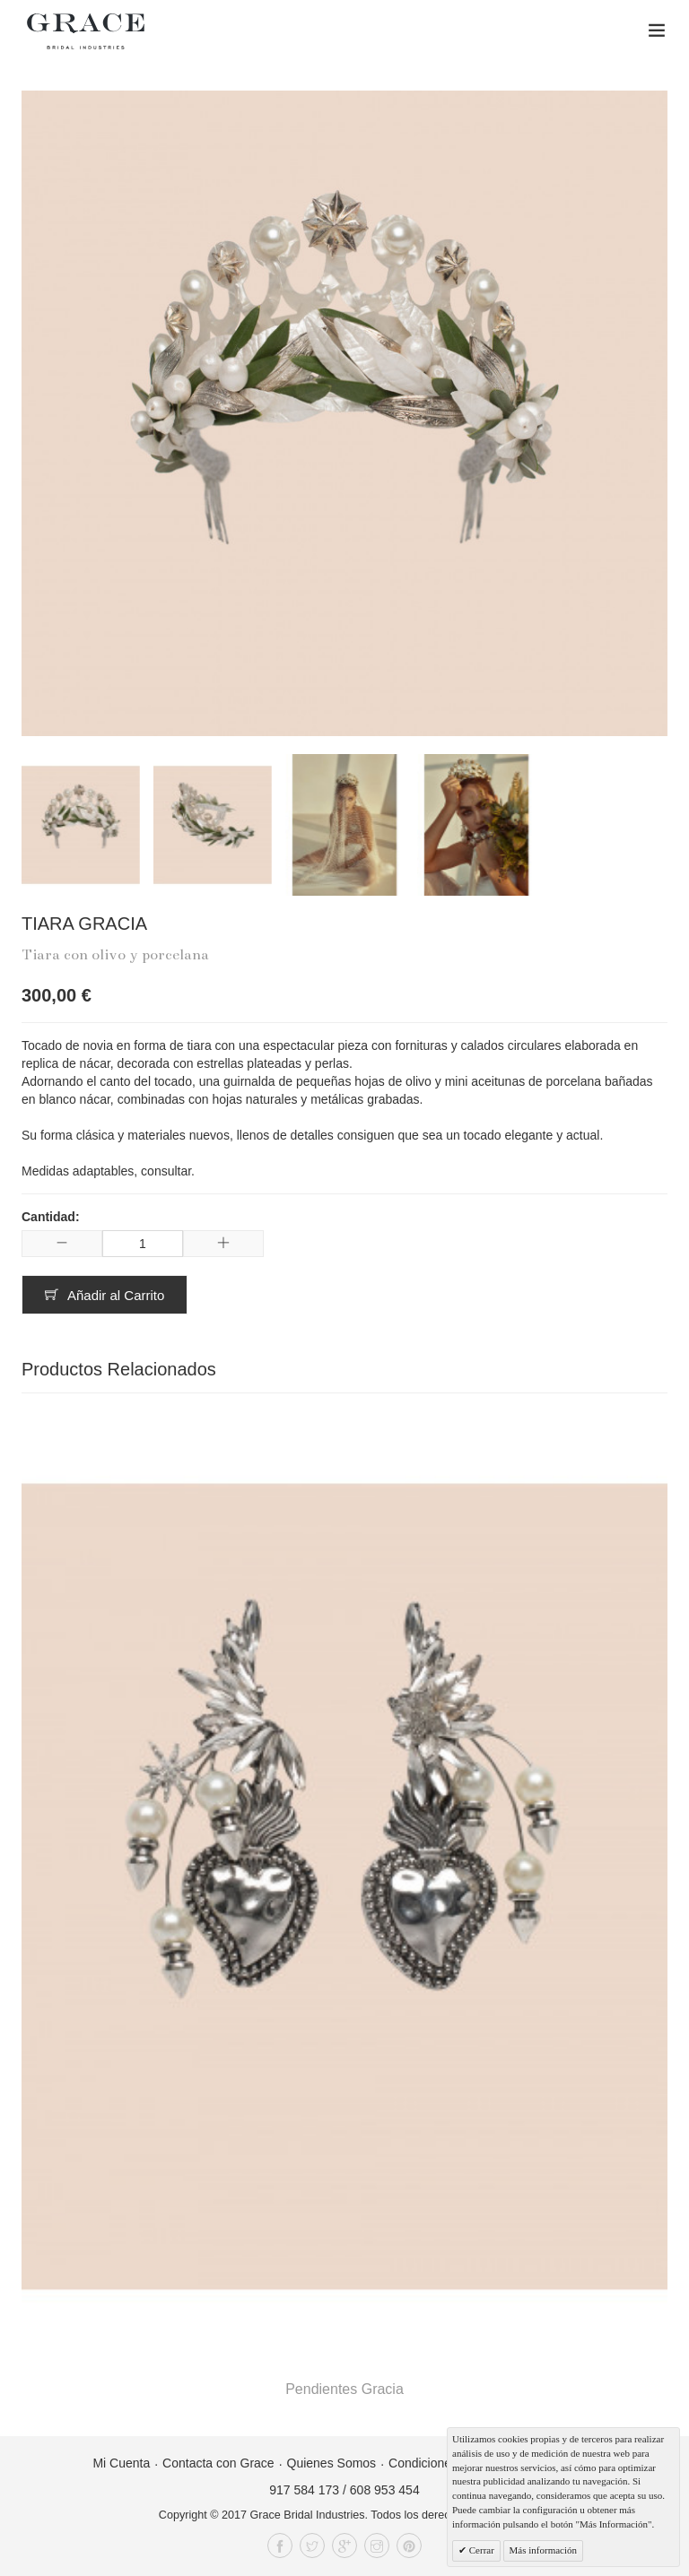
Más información (543, 2550)
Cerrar (480, 2550)
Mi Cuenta (121, 2463)
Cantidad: (51, 1217)
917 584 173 (304, 2490)
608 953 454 (385, 2490)
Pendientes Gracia (344, 2389)
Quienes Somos (332, 2463)
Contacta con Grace (218, 2463)
